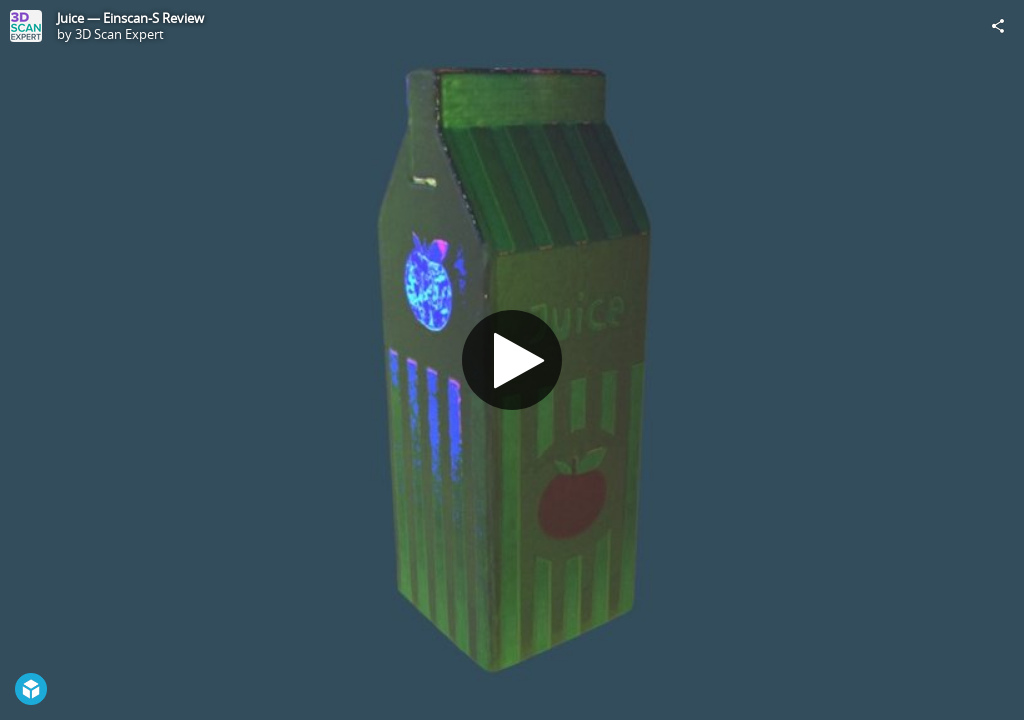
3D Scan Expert (119, 34)
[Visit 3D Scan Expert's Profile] (26, 26)
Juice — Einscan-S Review (130, 18)
